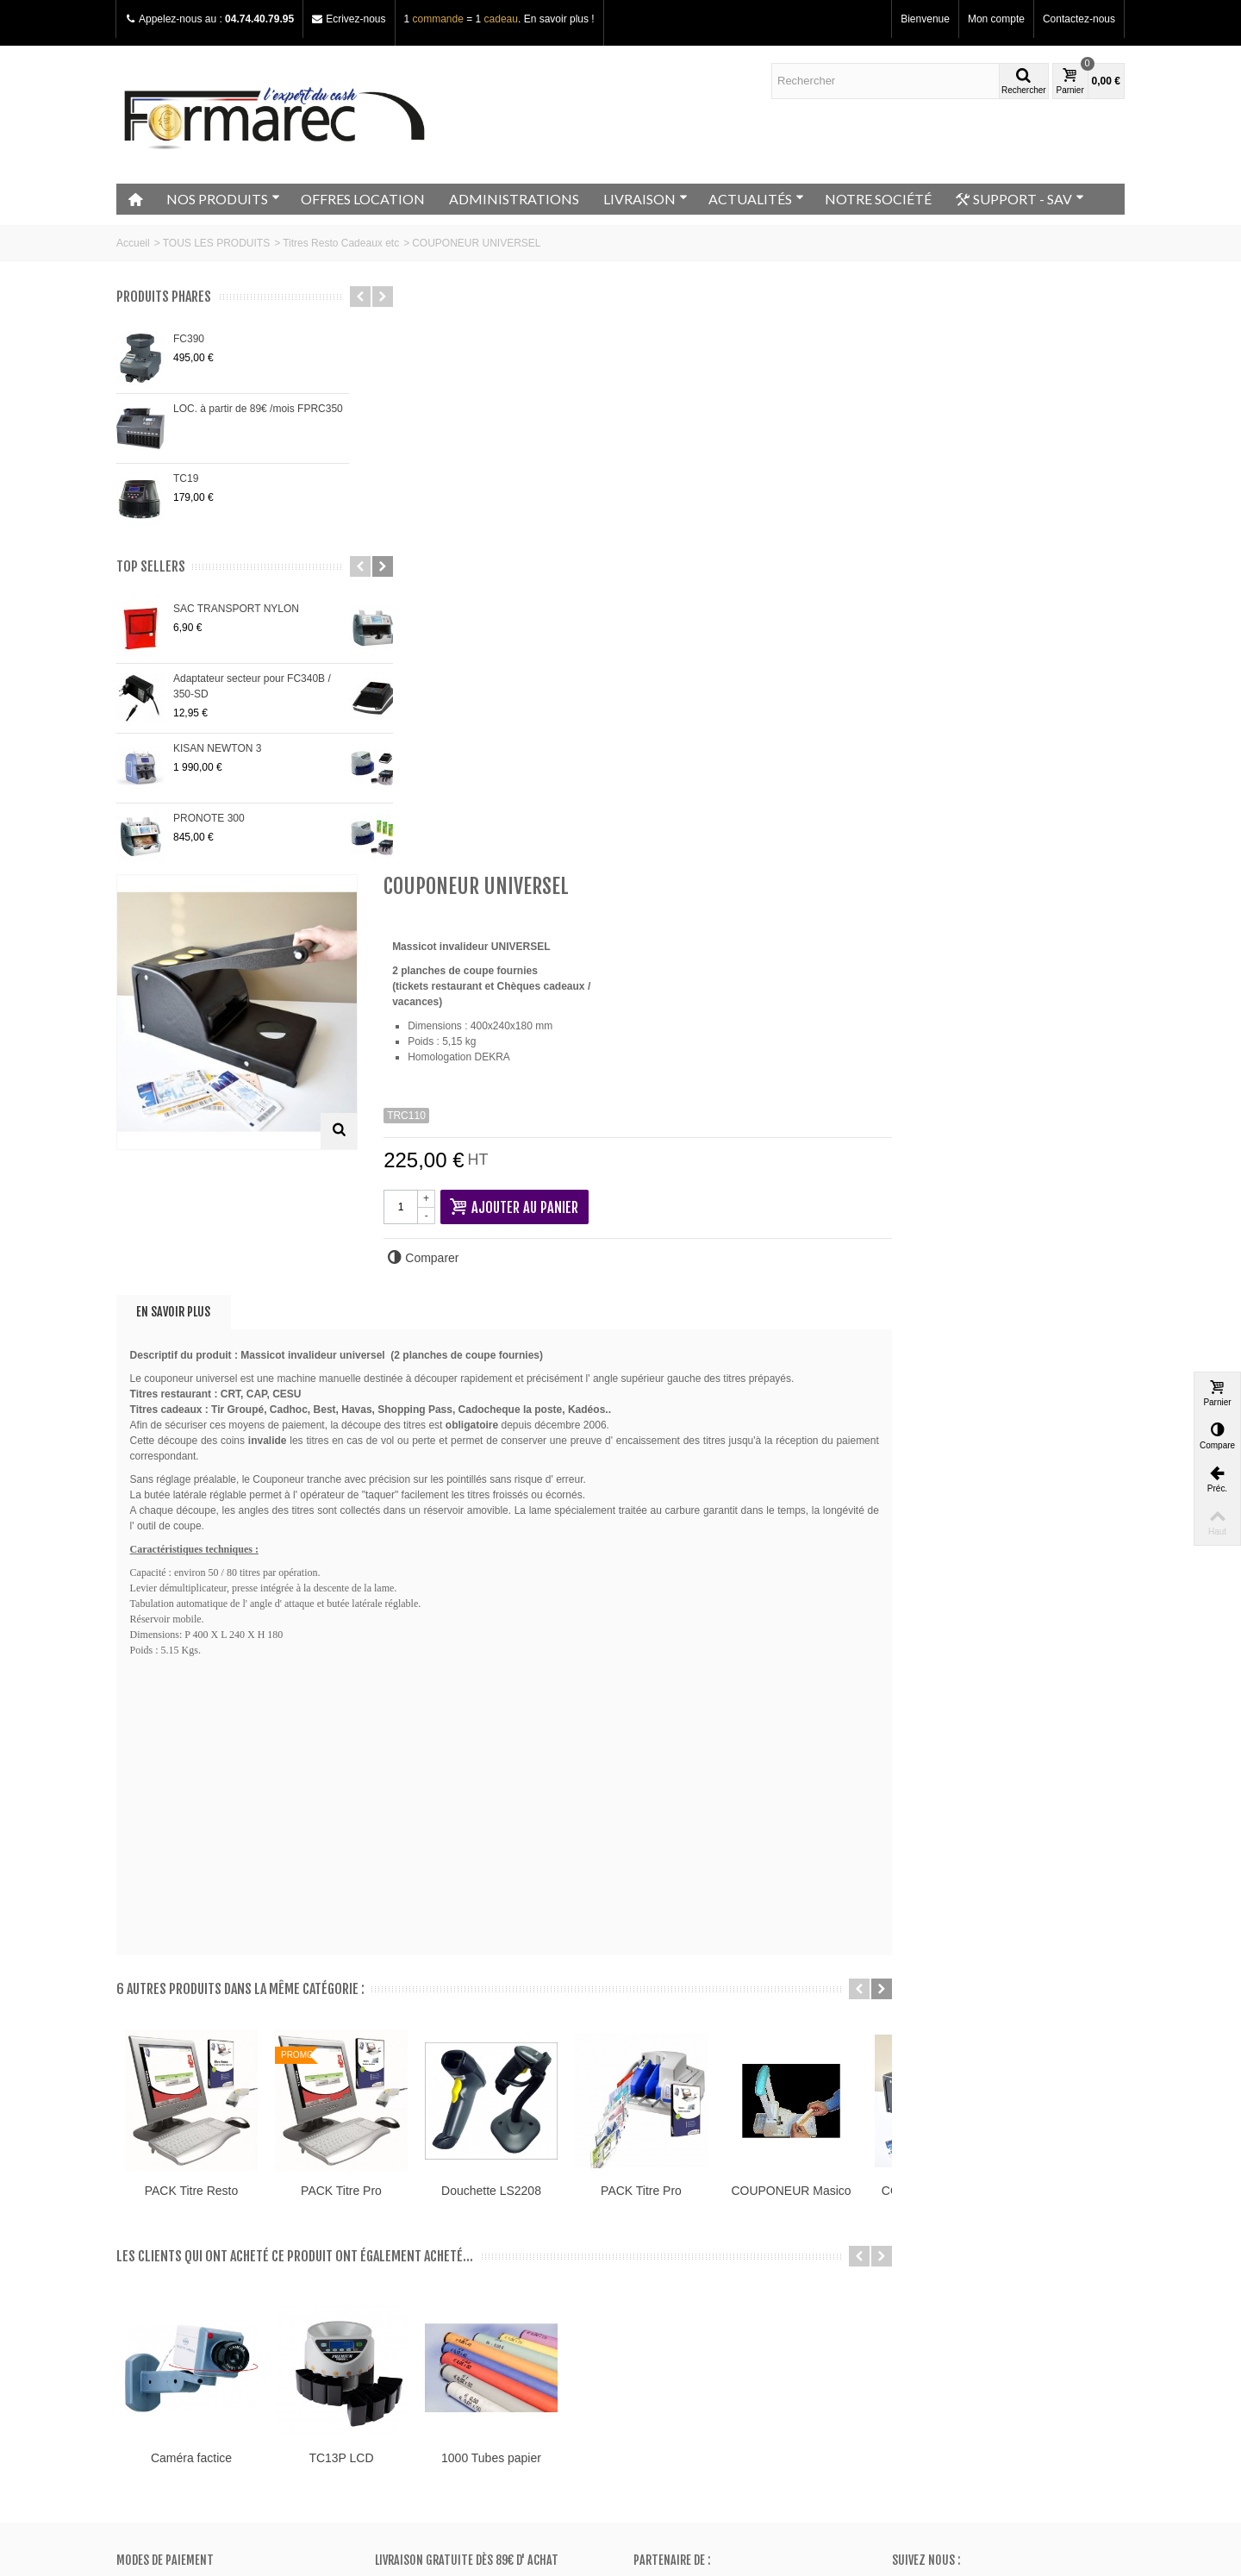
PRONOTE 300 (209, 818)
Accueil (133, 243)
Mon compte (996, 19)
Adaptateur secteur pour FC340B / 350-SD (252, 686)
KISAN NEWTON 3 (217, 748)
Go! (317, 2505)
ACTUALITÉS (756, 199)
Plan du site (149, 2306)
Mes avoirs (664, 2289)
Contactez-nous (1079, 19)
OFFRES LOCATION (363, 199)
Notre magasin (155, 2272)
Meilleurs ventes (418, 2306)
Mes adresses (671, 2306)
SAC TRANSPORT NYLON (236, 609)
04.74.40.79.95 (259, 19)
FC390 (188, 339)
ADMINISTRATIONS (514, 199)
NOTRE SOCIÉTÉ (878, 199)
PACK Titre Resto (450, 1599)
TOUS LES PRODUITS (216, 243)
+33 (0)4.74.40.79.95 (963, 2381)
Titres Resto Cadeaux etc (341, 243)
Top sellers (150, 567)
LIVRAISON (645, 199)
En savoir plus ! (559, 19)
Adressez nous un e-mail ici (955, 2397)
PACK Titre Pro (599, 1599)
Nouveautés (408, 2289)
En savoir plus (432, 720)
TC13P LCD (599, 1866)
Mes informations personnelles (709, 2323)
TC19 (185, 478)
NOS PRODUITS (223, 199)
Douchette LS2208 (750, 1599)
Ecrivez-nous (355, 19)
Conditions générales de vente (191, 2323)
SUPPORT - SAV (1020, 199)
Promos (398, 2272)
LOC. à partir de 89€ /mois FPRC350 (258, 409)
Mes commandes (678, 2272)
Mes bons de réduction (691, 2341)
